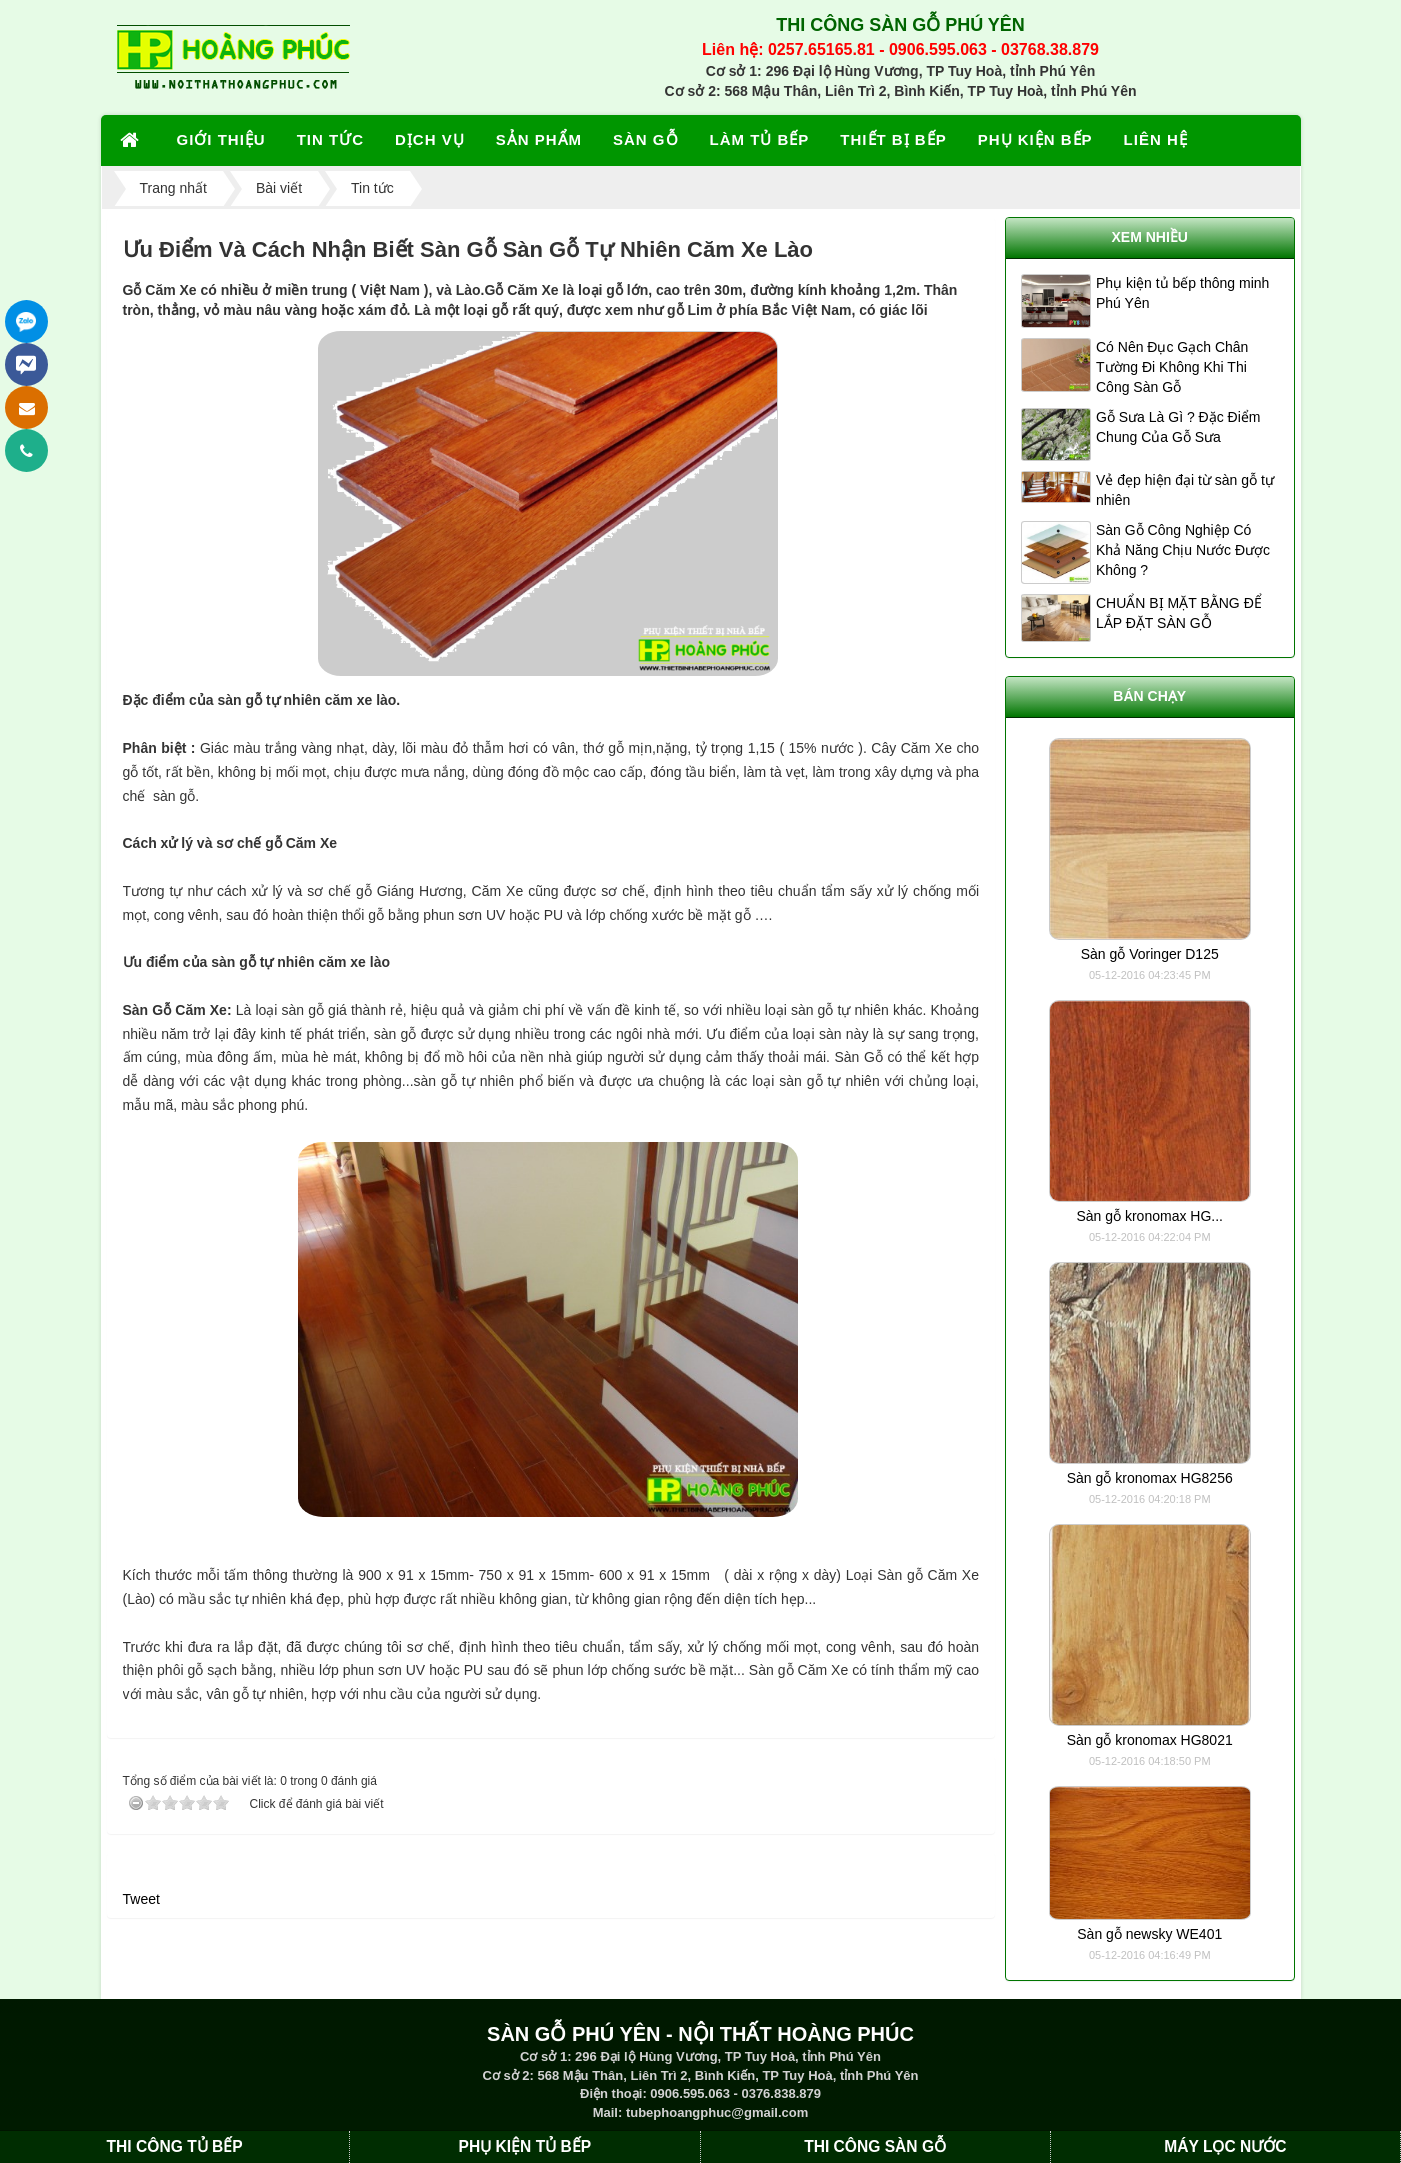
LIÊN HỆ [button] (1156, 139)
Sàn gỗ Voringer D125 (1150, 954)
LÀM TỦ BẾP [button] (760, 139)
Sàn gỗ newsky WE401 (1149, 1934)
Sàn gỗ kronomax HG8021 (1150, 1740)
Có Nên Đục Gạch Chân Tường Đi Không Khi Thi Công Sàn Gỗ (1172, 367)
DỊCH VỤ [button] (430, 139)
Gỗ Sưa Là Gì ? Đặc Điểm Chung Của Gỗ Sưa (1178, 427)
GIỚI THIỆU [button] (221, 139)
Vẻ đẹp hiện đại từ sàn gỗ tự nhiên (1185, 490)
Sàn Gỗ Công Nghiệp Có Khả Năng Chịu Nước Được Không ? (1183, 550)
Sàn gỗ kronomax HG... (1149, 1216)
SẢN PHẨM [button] (539, 139)
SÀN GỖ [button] (646, 139)
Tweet (141, 1899)
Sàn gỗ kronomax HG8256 (1150, 1478)
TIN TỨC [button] (330, 139)
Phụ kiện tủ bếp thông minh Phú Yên (1182, 293)
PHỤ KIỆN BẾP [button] (1035, 139)
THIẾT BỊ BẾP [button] (893, 139)
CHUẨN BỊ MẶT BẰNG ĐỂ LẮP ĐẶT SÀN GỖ (1179, 613)
